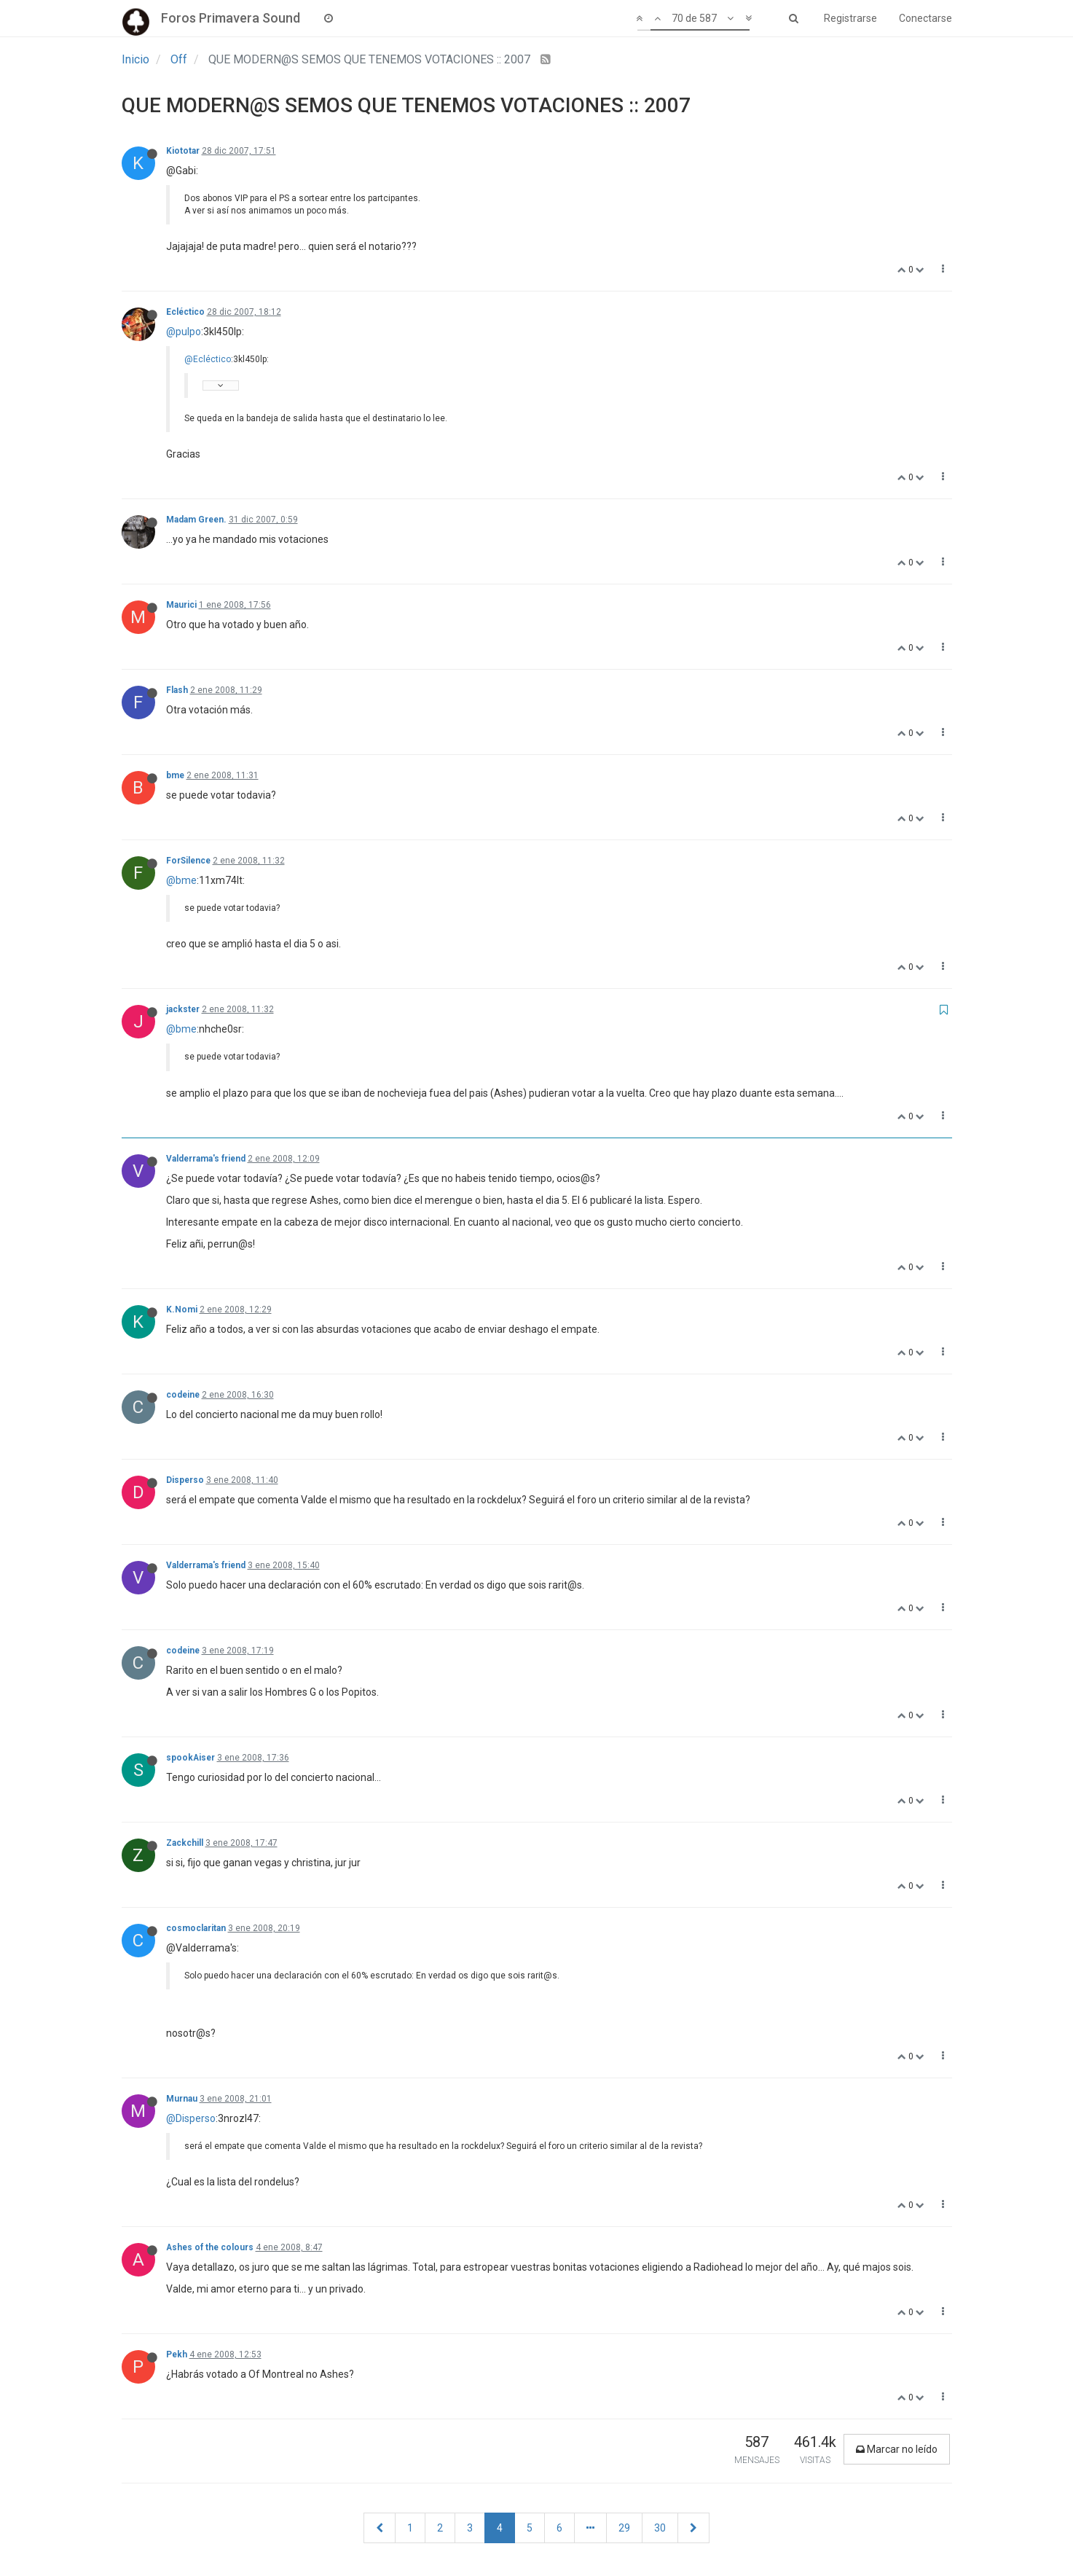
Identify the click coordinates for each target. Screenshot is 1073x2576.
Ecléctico (185, 312)
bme (175, 775)
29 (624, 2528)
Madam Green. (196, 519)
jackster (183, 1009)
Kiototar (183, 151)
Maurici (181, 605)
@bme (181, 880)
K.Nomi (181, 1309)
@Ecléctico (207, 359)
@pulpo (183, 331)
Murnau (181, 2099)
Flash (177, 690)
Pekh (176, 2354)
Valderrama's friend (205, 1159)
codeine (183, 1395)
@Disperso (191, 2118)
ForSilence (188, 861)
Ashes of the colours (209, 2247)
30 (660, 2528)
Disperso (185, 1480)
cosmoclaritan (196, 1928)
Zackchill (184, 1843)
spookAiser (190, 1758)
